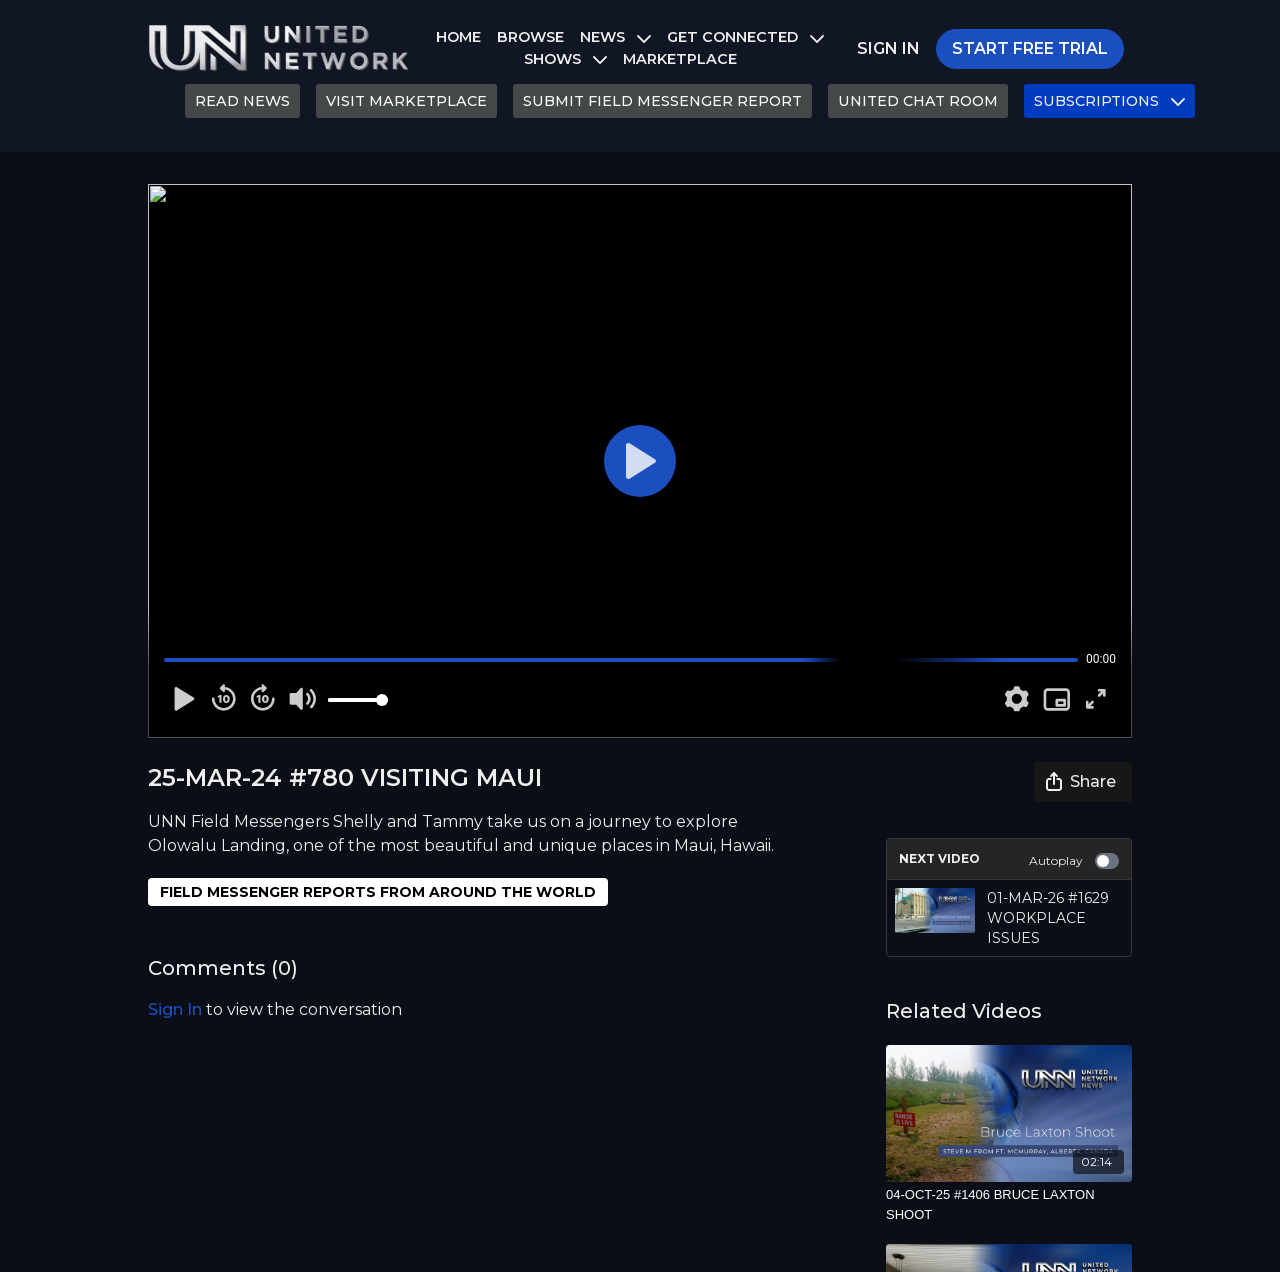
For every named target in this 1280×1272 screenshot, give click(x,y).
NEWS (615, 37)
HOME (458, 37)
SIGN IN (888, 48)
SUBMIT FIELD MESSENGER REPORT (662, 101)
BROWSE (530, 37)
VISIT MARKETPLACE (406, 101)
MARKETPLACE (680, 59)
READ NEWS (242, 101)
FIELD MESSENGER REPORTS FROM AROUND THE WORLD (378, 892)
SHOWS (565, 59)
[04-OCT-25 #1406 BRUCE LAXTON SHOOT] (1009, 1204)
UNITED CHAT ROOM (918, 101)
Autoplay (1074, 861)
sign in (175, 1009)
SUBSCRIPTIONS (1109, 101)
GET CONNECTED (745, 37)
